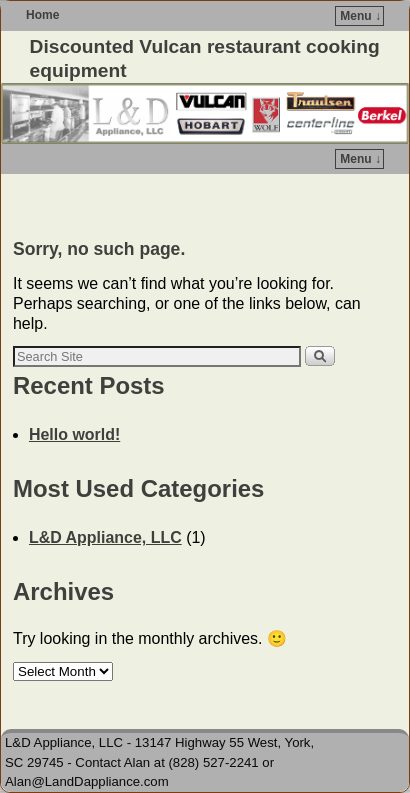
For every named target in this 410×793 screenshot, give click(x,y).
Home (42, 15)
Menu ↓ (360, 16)
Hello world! (74, 434)
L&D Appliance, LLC (105, 537)
